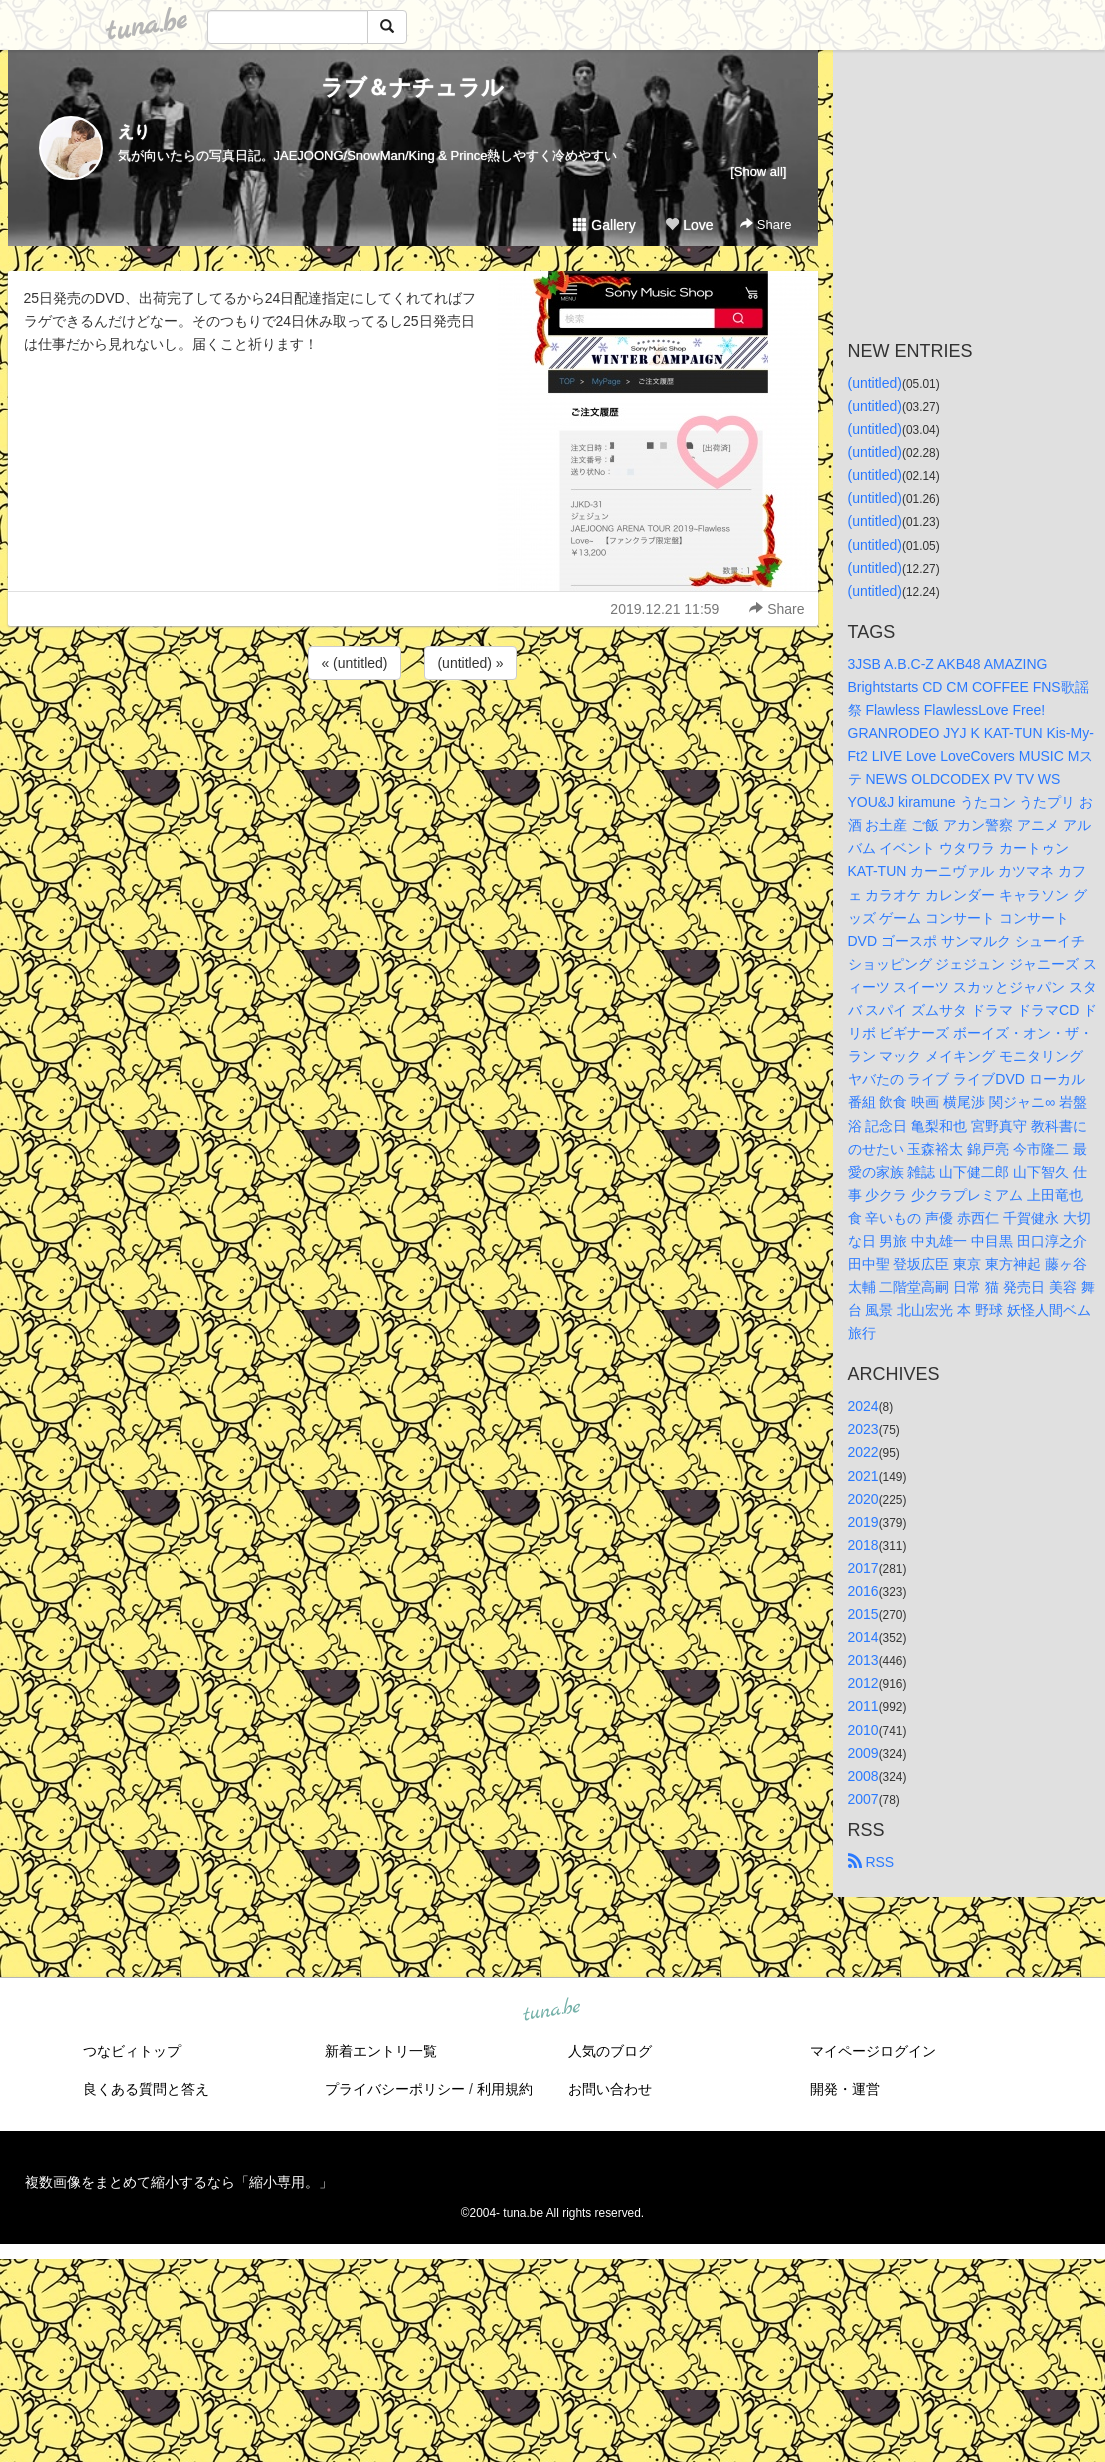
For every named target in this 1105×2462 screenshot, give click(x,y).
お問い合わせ (610, 2089)
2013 (863, 1660)
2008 (863, 1776)
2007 (863, 1799)
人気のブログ (610, 2051)
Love (689, 225)
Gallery (604, 225)
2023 (863, 1429)
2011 (863, 1706)
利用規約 (505, 2089)
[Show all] (758, 171)
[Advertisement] (413, 738)
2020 (863, 1499)
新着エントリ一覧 (381, 2051)
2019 (863, 1522)
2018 (863, 1545)
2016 (863, 1591)
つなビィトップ (132, 2051)
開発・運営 (845, 2089)
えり (134, 131)
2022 (863, 1452)
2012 (863, 1683)
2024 (863, 1406)
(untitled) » (470, 663)
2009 (863, 1753)
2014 (863, 1637)
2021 (863, 1476)
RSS (871, 1862)
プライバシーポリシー (395, 2089)
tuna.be (552, 2010)
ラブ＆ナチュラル (412, 87)
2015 (863, 1614)
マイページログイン (873, 2051)
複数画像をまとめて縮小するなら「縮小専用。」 (179, 2182)
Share (765, 224)
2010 (863, 1730)
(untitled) (875, 383)
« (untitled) (354, 663)
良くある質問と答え (146, 2089)
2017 (863, 1568)
